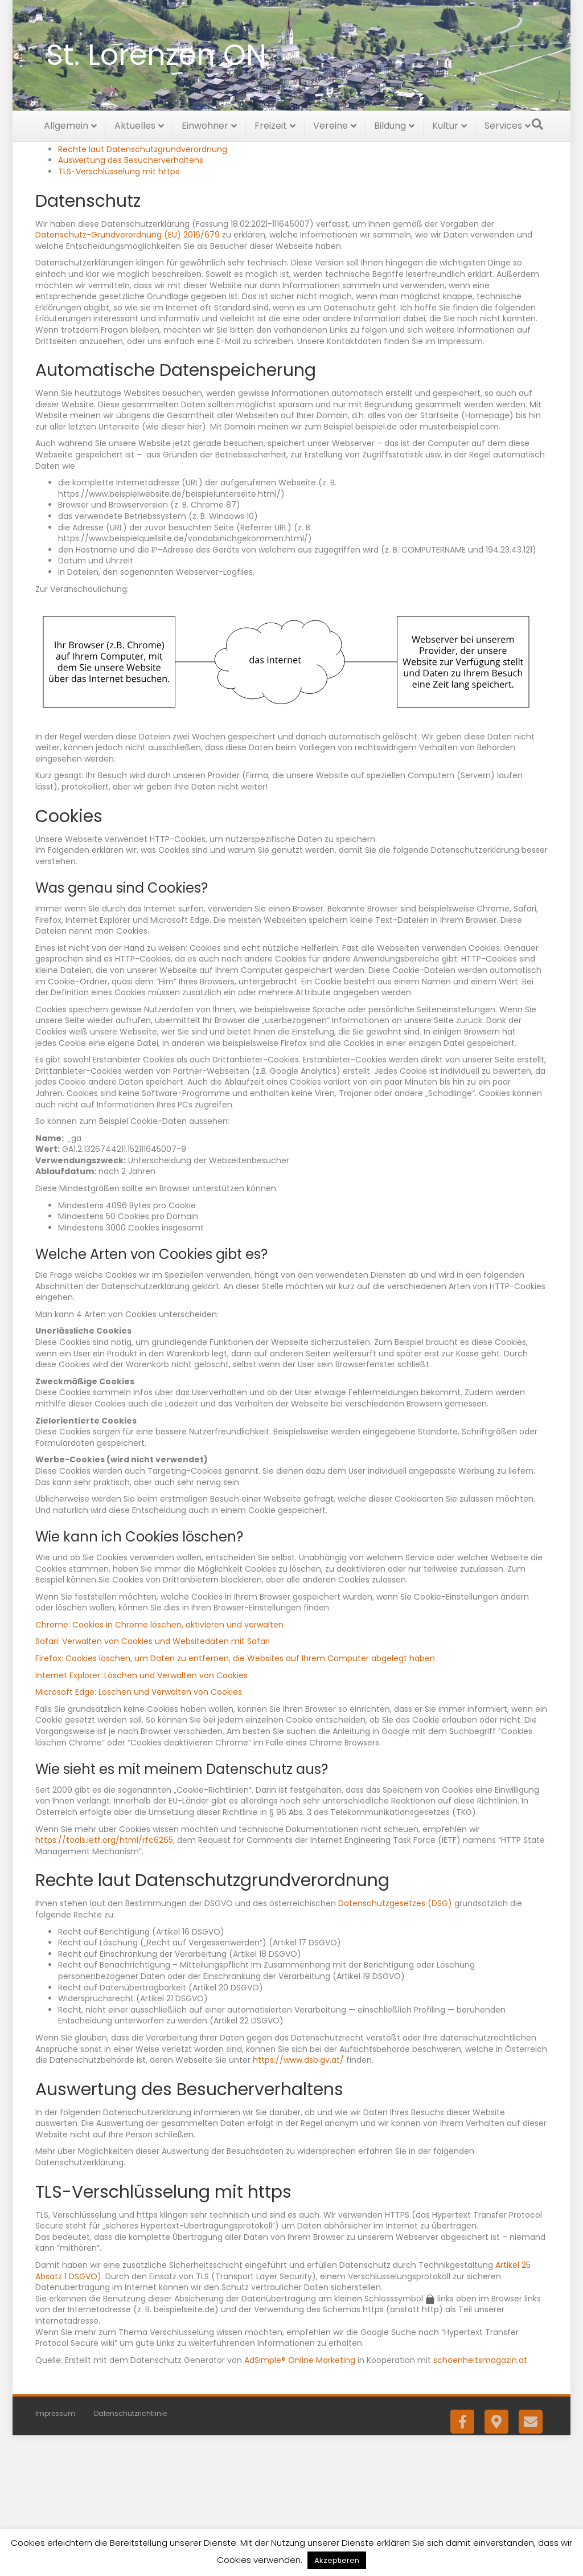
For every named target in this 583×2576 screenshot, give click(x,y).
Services (503, 123)
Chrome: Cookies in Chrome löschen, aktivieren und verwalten (159, 1765)
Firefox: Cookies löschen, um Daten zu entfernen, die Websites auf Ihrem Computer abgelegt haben (235, 1798)
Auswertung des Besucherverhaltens (130, 300)
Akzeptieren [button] (336, 2560)
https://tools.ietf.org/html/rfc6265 (104, 1980)
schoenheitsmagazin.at (480, 2500)
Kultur (445, 123)
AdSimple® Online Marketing (299, 2500)
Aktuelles (134, 123)
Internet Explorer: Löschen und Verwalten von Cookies (141, 1815)
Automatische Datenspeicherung (124, 267)
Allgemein (66, 123)
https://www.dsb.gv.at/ (298, 2200)
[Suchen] (537, 122)
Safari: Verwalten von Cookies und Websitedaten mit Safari (152, 1782)
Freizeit (270, 123)
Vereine (330, 123)
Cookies (73, 278)
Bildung (390, 123)
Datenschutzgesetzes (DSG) (395, 2044)
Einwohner (205, 123)
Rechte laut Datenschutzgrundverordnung (142, 289)
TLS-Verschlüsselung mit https (118, 311)
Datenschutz (83, 255)
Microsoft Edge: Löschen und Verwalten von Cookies (138, 1832)
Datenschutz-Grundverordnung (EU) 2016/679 (127, 375)
